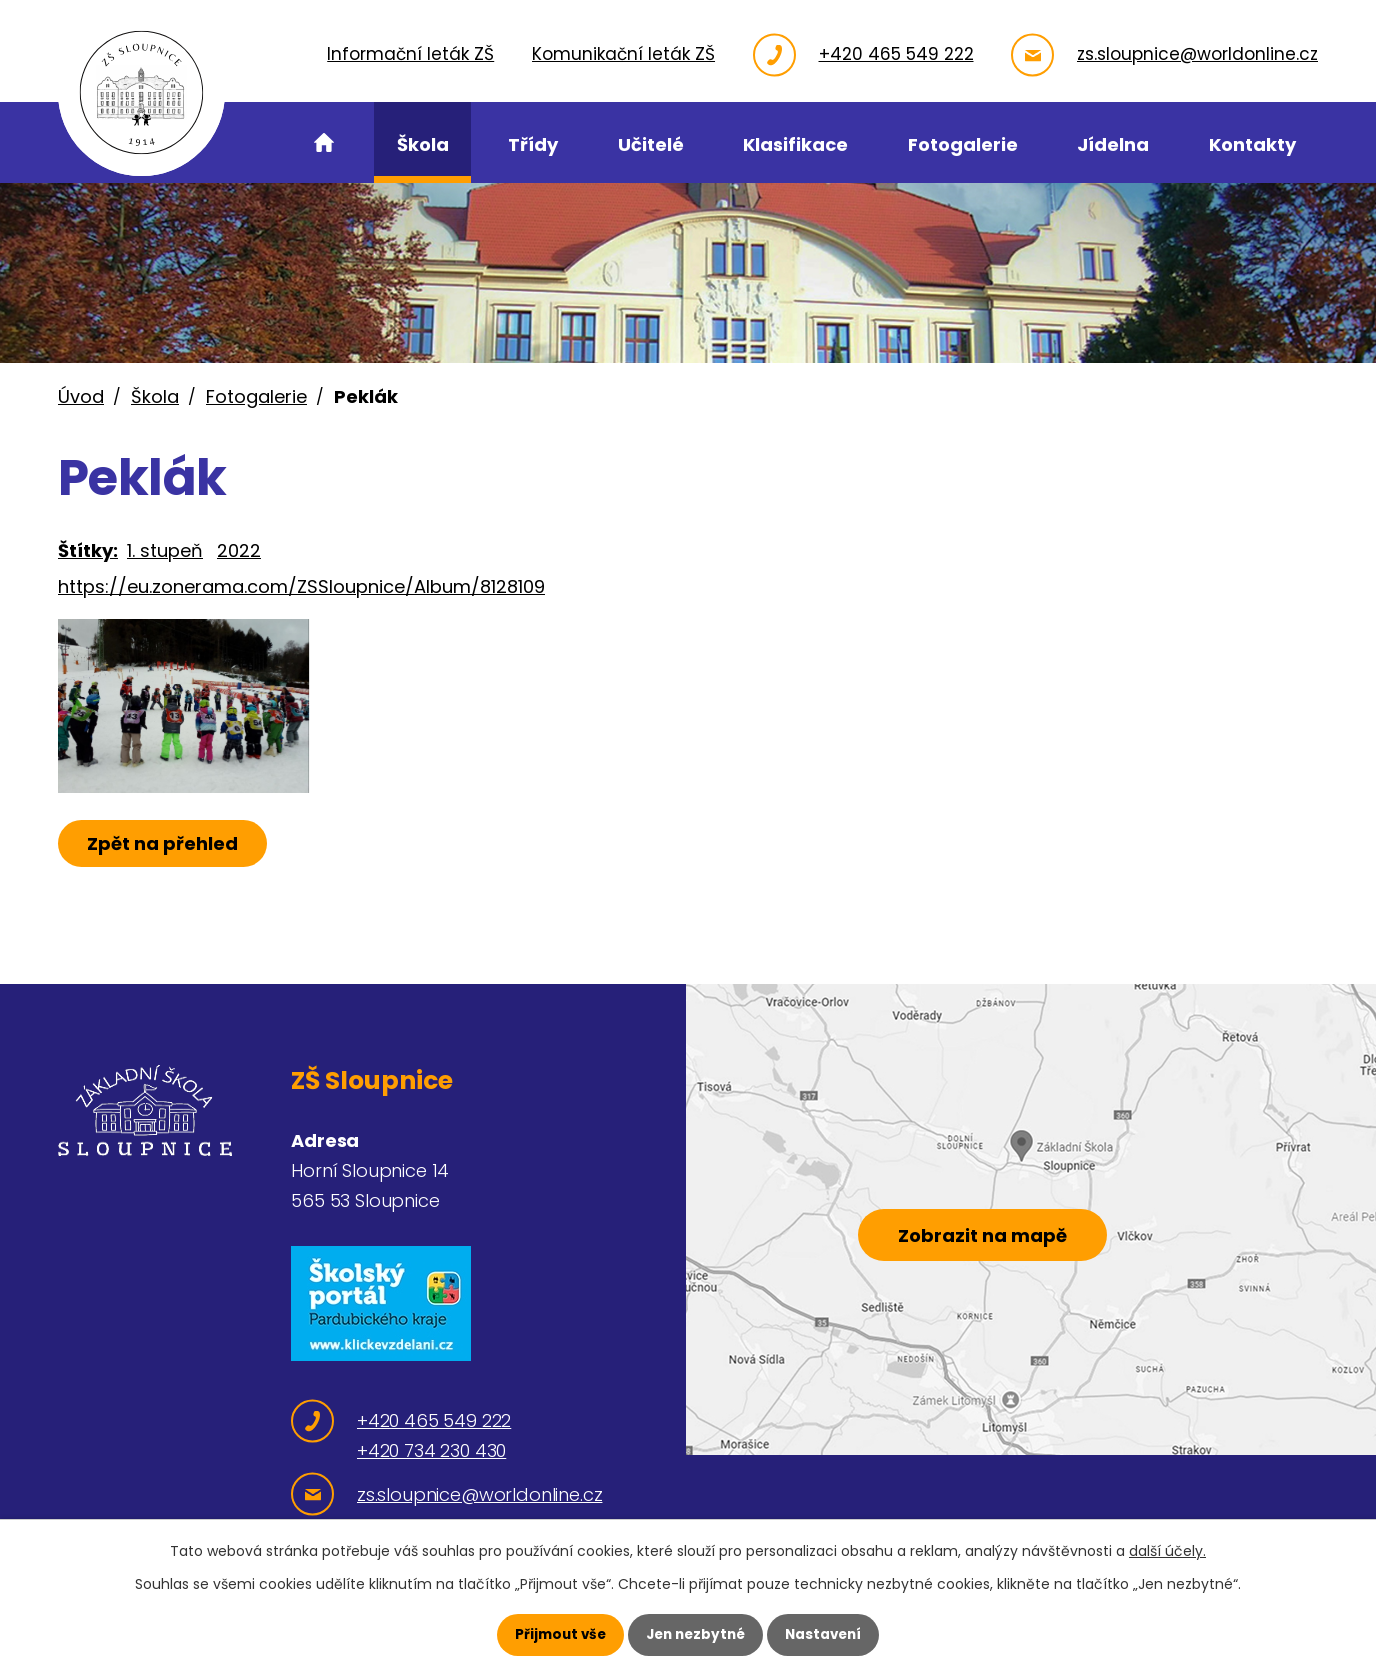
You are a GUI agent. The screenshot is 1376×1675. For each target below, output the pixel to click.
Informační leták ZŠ (410, 54)
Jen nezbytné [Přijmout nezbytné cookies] (695, 1634)
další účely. (1167, 1551)
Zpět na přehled (165, 870)
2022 (239, 550)
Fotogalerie (256, 396)
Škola (155, 396)
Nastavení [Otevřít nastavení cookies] (828, 1634)
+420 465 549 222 (896, 54)
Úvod (81, 396)
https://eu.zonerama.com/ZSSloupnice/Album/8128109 (301, 586)
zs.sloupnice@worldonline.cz (1197, 54)
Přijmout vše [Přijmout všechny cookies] (555, 1634)
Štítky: (88, 550)
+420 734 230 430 (431, 1450)
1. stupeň (165, 550)
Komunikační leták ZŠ (623, 54)
